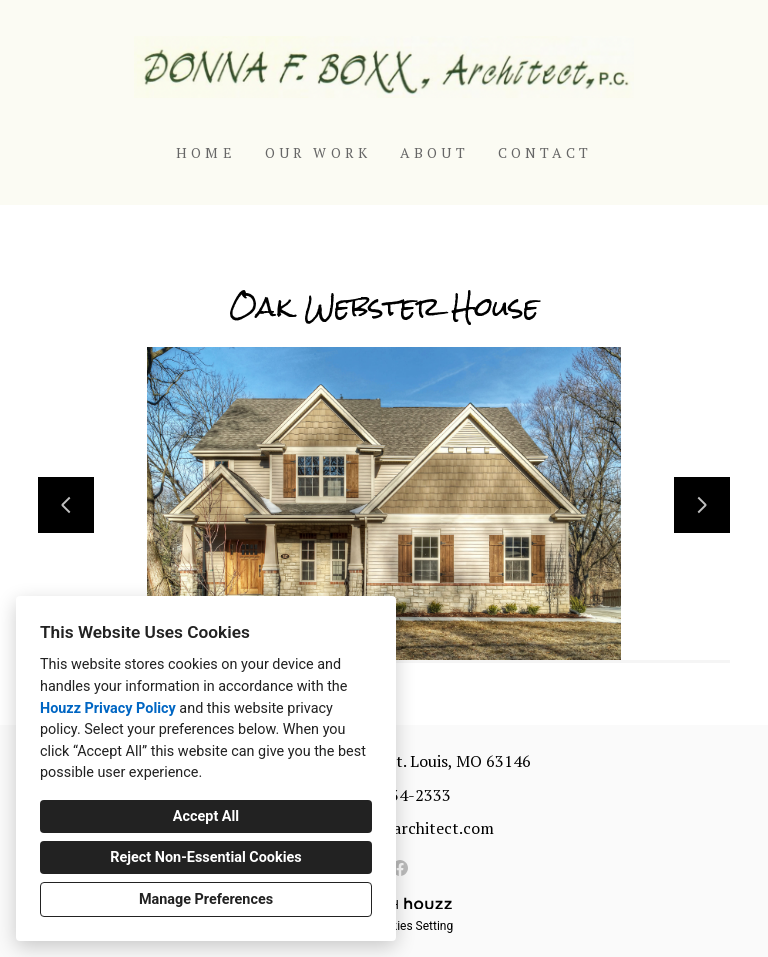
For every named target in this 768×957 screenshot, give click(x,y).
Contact (545, 152)
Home (206, 152)
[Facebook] (400, 868)
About (434, 152)
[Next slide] (702, 505)
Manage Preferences (206, 899)
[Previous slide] (66, 505)
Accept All (206, 816)
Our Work (318, 152)
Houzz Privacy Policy (108, 708)
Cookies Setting (412, 926)
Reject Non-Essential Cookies (205, 857)
